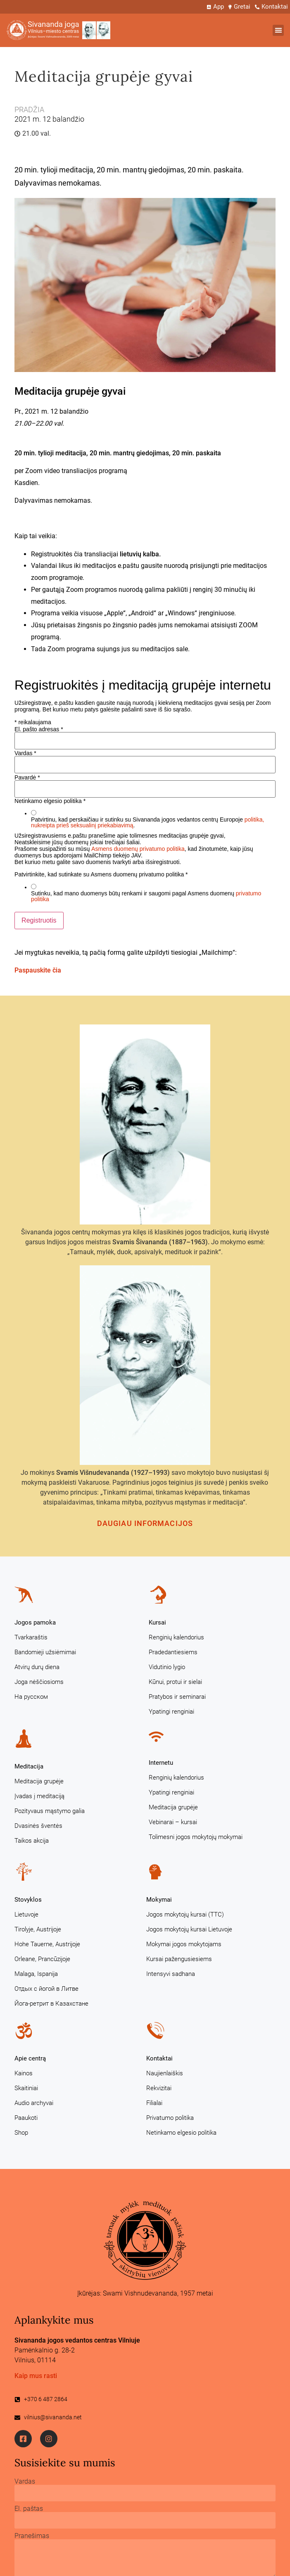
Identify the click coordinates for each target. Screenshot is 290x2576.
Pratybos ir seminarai (177, 1696)
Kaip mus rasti (35, 2376)
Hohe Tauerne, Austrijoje (47, 1944)
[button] (278, 30)
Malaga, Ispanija (36, 1974)
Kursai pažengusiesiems (179, 1959)
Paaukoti (26, 2118)
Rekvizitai (158, 2088)
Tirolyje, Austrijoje (37, 1929)
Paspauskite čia (37, 970)
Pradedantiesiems (173, 1652)
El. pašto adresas (38, 729)
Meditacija (28, 1766)
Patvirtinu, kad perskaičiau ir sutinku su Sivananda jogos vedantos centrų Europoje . (147, 822)
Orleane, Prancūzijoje (42, 1959)
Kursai (157, 1622)
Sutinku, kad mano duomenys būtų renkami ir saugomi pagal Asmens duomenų (146, 896)
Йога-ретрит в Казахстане (51, 2003)
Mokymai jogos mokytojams (183, 1944)
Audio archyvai (33, 2103)
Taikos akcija (31, 1840)
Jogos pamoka (35, 1622)
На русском (31, 1696)
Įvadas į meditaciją (39, 1796)
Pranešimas (31, 2536)
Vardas (25, 753)
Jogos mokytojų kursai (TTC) (185, 1914)
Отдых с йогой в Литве (46, 1988)
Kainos (23, 2073)
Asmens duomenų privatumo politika (138, 848)
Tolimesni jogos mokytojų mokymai (195, 1837)
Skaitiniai (26, 2088)
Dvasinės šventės (38, 1826)
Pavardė (27, 777)
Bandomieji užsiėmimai (45, 1652)
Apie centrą (30, 2058)
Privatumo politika (170, 2118)
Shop (21, 2132)
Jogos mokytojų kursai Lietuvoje (189, 1929)
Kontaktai (159, 2058)
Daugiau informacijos (145, 1523)
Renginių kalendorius (176, 1637)
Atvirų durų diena (36, 1667)
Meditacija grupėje (39, 1781)
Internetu (161, 1762)
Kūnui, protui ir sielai (175, 1682)
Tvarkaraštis (31, 1637)
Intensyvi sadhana (170, 1974)
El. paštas (28, 2508)
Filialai (154, 2103)
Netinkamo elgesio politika (181, 2132)
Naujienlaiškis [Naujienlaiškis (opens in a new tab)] (164, 2073)
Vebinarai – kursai (173, 1822)
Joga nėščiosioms (39, 1682)
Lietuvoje (26, 1914)
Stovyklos (28, 1899)
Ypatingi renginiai (171, 1711)
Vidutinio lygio (167, 1667)
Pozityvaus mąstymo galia (49, 1811)
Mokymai (159, 1899)
